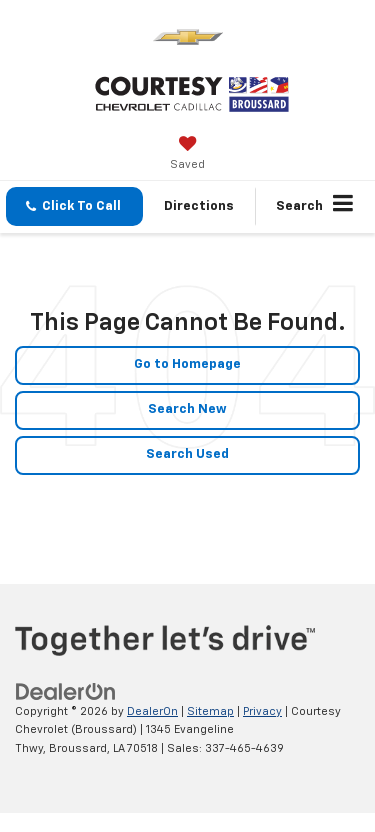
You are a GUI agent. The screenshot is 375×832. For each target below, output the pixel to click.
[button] (74, 206)
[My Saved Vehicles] (187, 155)
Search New (187, 409)
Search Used (187, 454)
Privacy (262, 711)
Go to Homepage (187, 364)
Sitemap (210, 711)
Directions (199, 206)
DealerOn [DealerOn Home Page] (152, 711)
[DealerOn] (66, 691)
